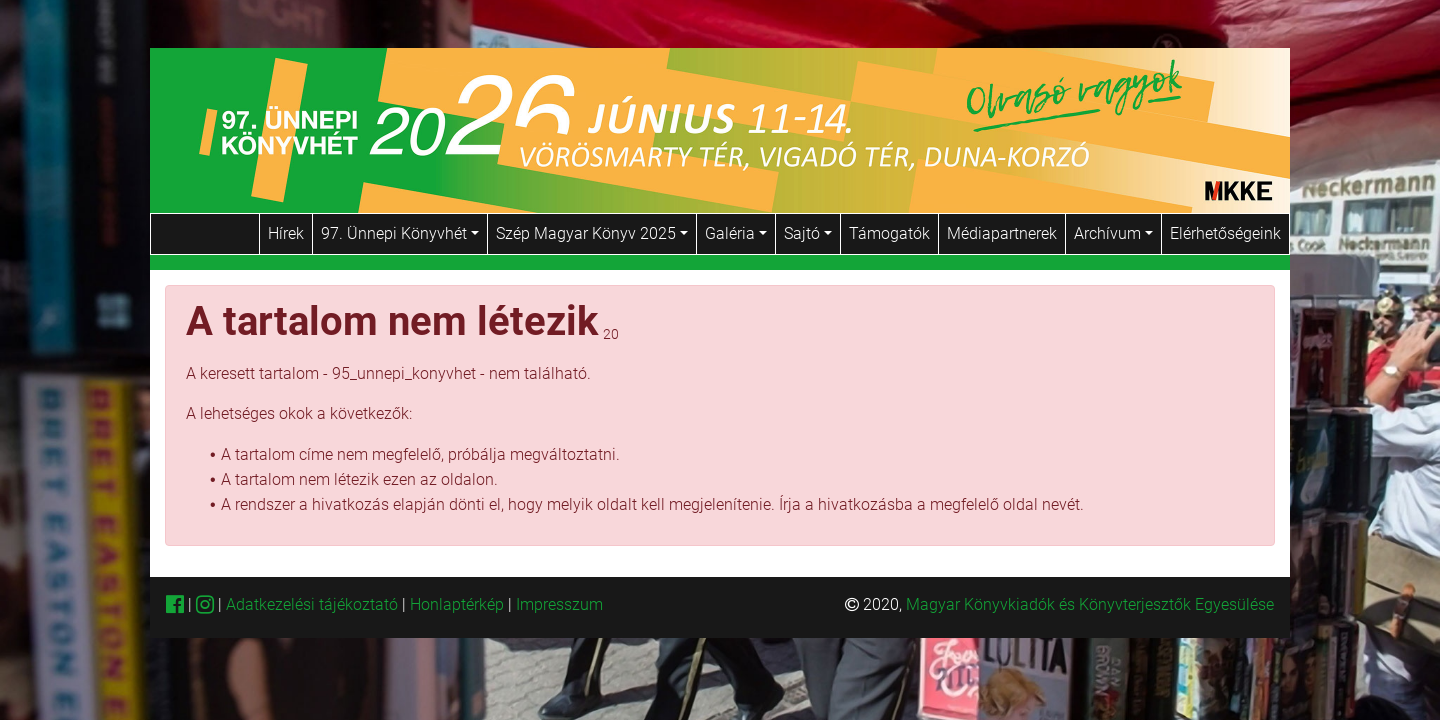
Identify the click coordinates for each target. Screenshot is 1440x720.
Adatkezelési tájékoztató (312, 604)
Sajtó (808, 233)
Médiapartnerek (1002, 233)
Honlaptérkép (459, 604)
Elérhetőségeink (1225, 233)
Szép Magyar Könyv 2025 (592, 233)
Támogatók (889, 233)
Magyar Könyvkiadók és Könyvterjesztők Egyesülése (1090, 604)
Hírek (286, 233)
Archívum (1113, 233)
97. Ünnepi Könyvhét (400, 233)
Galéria (736, 233)
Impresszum (559, 604)
